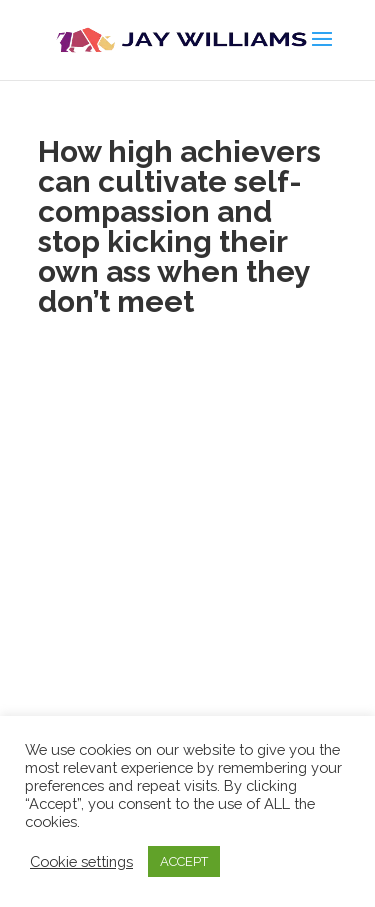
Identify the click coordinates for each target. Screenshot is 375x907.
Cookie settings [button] (81, 861)
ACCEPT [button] (184, 861)
